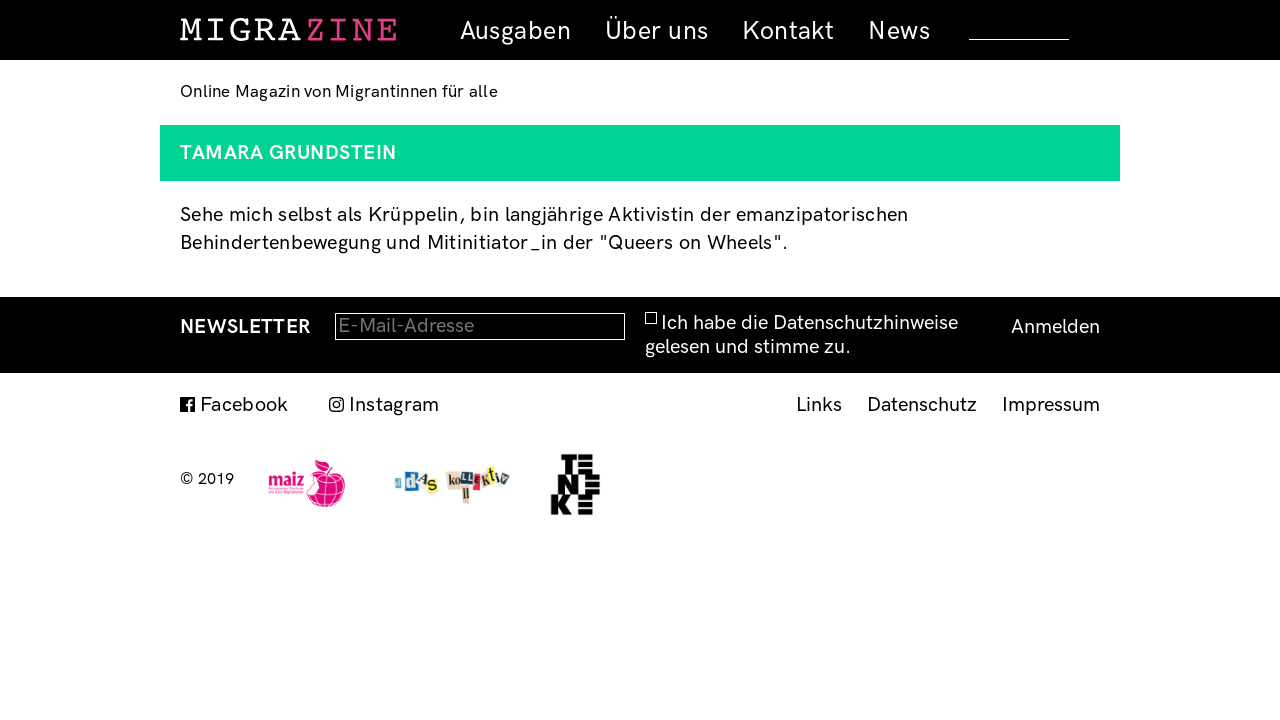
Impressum (1051, 405)
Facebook (244, 405)
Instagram (394, 405)
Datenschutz (922, 405)
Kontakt (788, 31)
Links (819, 405)
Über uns (656, 31)
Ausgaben (515, 31)
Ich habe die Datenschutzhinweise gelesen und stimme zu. (801, 335)
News (899, 31)
